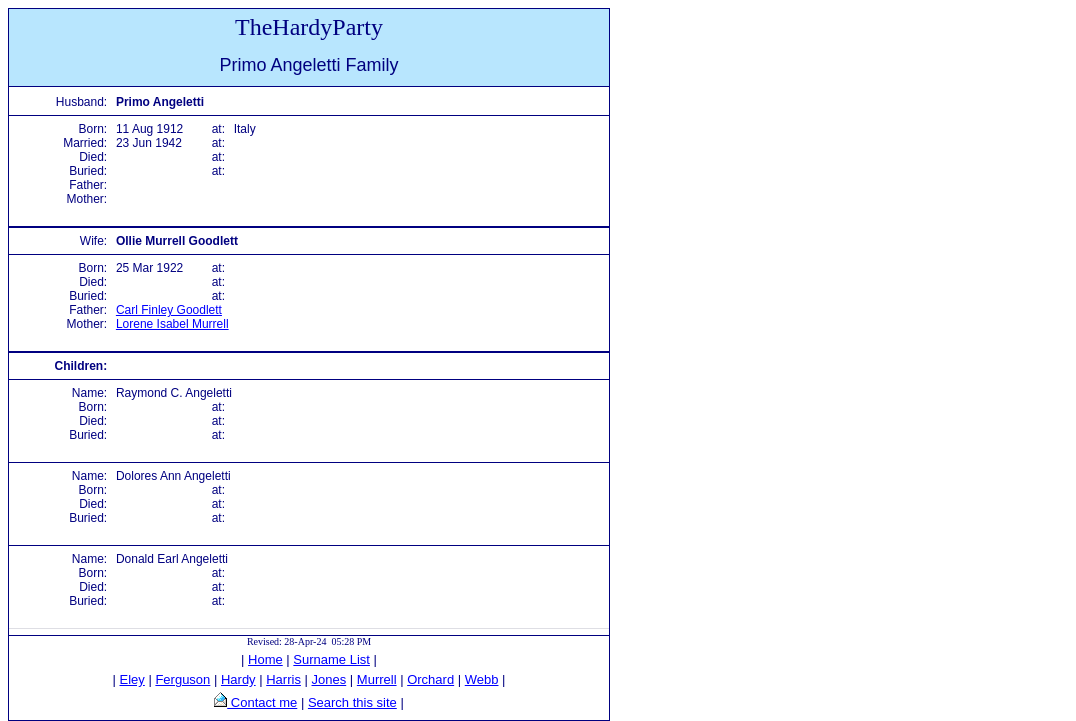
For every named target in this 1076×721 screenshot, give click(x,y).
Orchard (430, 679)
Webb (482, 679)
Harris (283, 679)
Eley (132, 679)
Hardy (238, 679)
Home (265, 659)
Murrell (377, 679)
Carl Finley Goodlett (169, 310)
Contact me (262, 702)
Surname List (331, 659)
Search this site (352, 702)
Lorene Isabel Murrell (172, 324)
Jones (329, 679)
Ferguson (182, 679)
